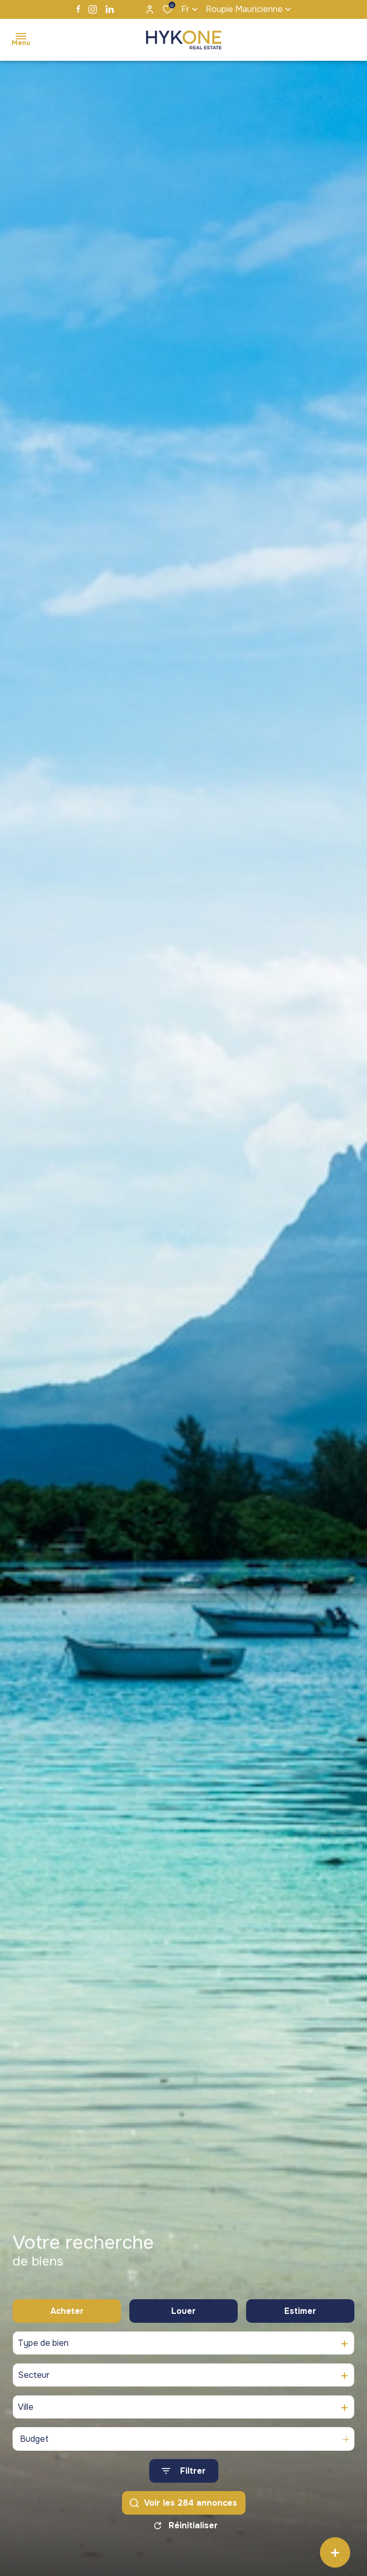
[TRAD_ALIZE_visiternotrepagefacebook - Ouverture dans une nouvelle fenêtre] (78, 9)
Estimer (300, 2311)
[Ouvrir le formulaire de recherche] (183, 2471)
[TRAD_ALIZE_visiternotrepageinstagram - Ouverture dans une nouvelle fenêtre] (92, 9)
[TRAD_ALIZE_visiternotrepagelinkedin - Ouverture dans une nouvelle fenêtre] (109, 9)
